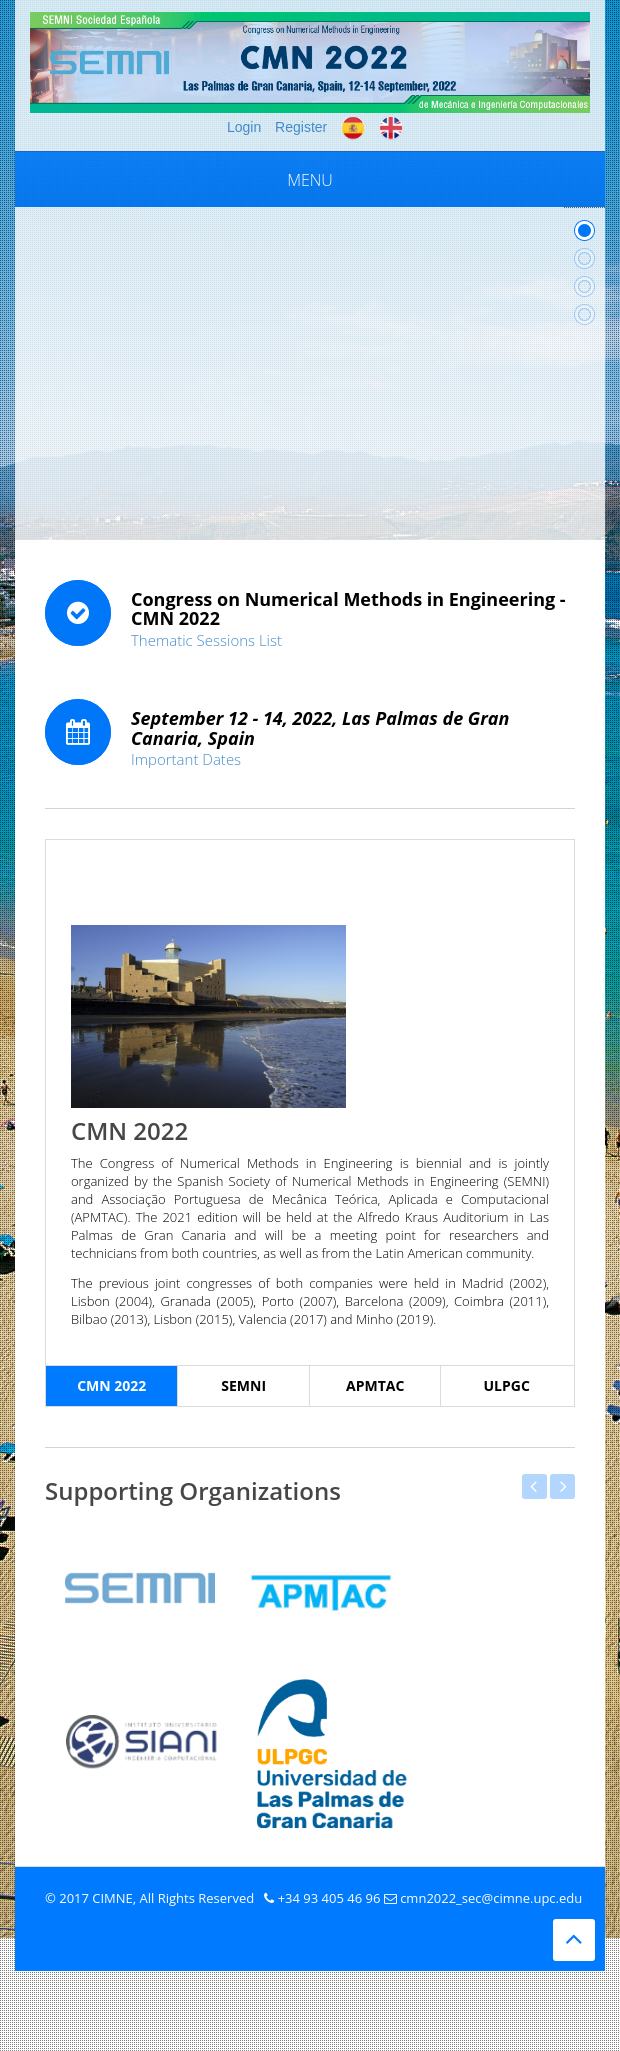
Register (301, 127)
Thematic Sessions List (206, 640)
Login (244, 127)
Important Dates (186, 759)
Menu (310, 180)
